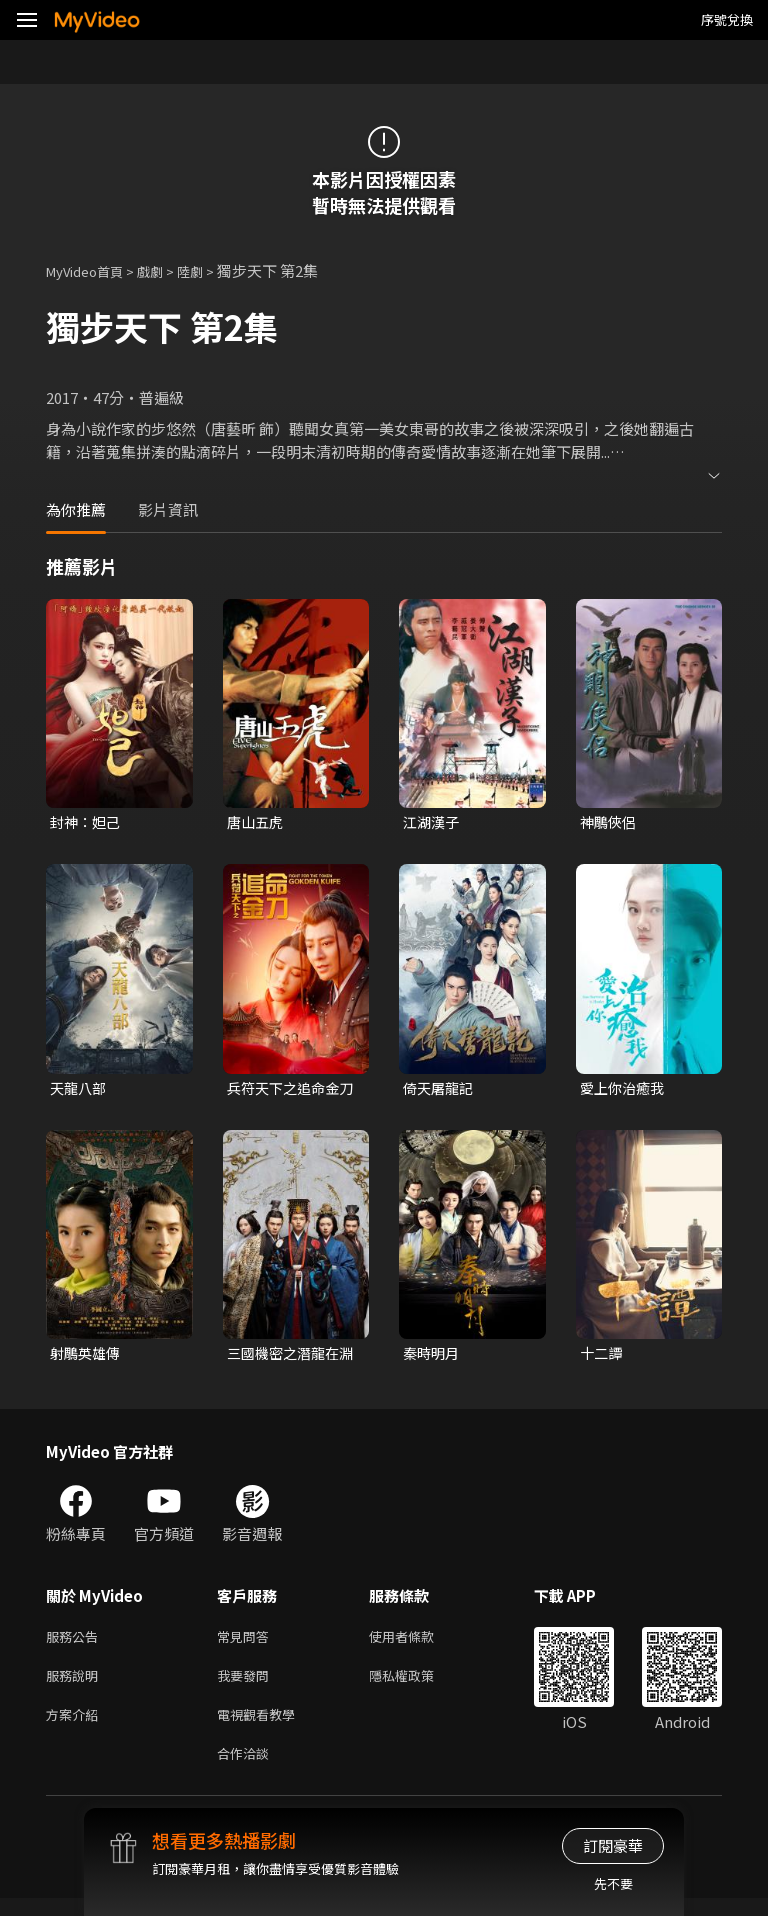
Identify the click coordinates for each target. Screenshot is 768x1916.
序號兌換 (727, 19)
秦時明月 (433, 1357)
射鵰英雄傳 (87, 1357)
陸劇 (210, 270)
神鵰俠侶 (610, 822)
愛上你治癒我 (625, 1090)
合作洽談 (247, 1769)
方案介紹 (76, 1727)
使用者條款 (418, 1643)
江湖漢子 (433, 822)
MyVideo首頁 (91, 270)
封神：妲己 (87, 822)
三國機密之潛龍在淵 (287, 1358)
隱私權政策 (418, 1685)
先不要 (613, 1883)
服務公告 (76, 1643)
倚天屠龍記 (440, 1090)
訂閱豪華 (613, 1845)
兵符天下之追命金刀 (287, 1091)
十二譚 (602, 1357)
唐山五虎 (257, 822)
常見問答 (247, 1643)
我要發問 (247, 1685)
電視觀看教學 (262, 1727)
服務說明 (76, 1685)
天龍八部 (80, 1090)
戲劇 (166, 270)
